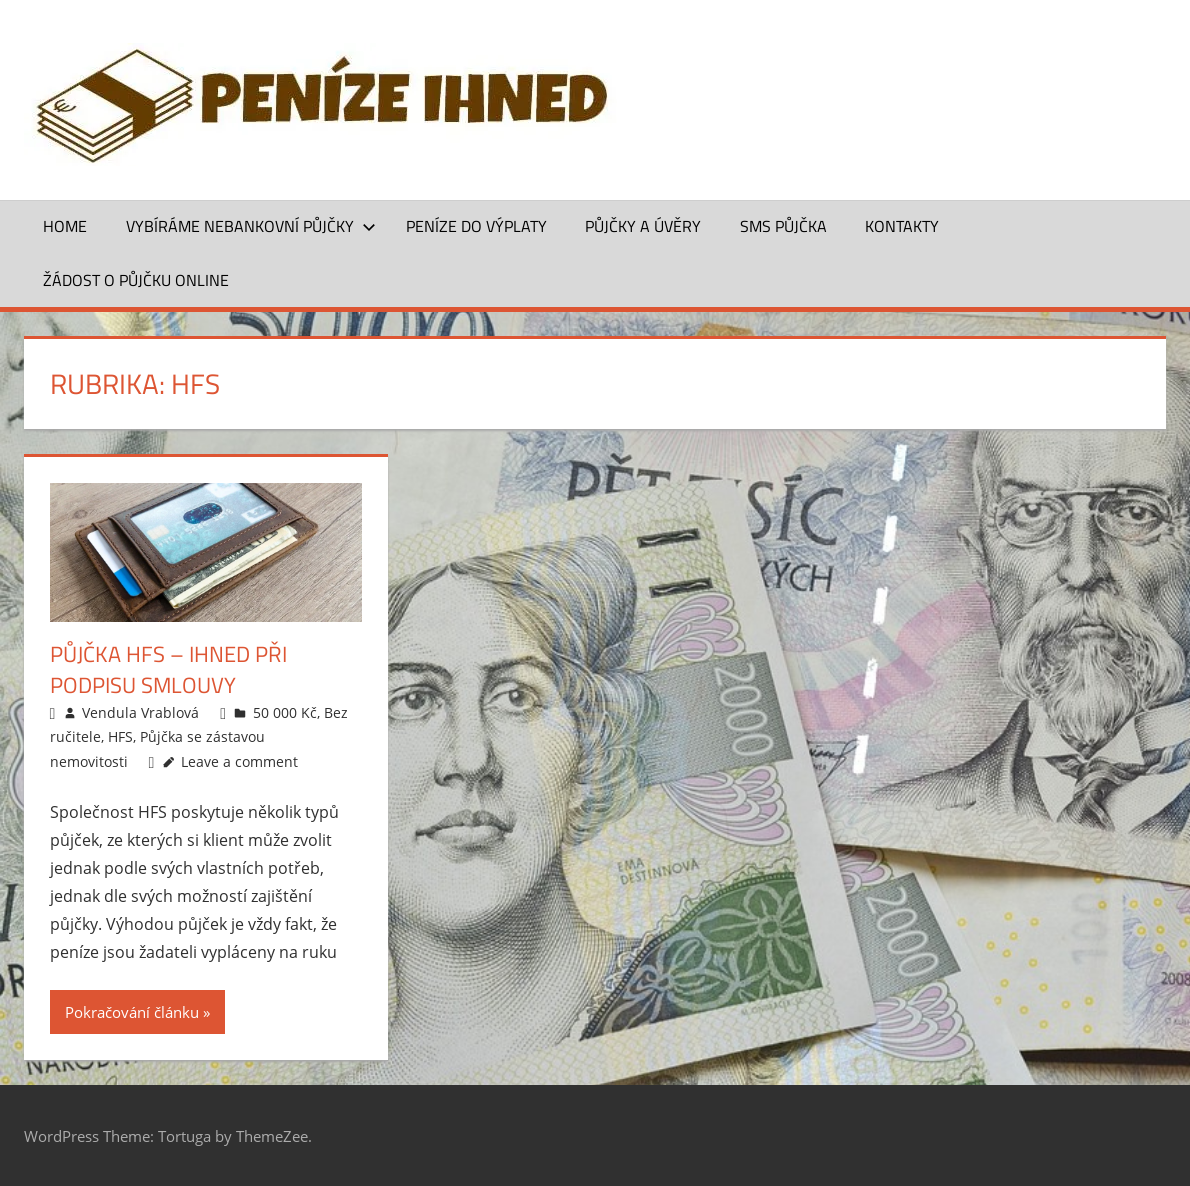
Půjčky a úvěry (643, 226)
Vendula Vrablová (140, 712)
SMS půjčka (783, 226)
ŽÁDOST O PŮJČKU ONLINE (136, 280)
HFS (120, 736)
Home (65, 226)
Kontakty (902, 226)
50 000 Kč (285, 712)
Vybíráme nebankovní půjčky (251, 226)
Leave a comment (239, 761)
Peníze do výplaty (476, 226)
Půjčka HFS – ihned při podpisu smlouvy (168, 669)
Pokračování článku (132, 1012)
